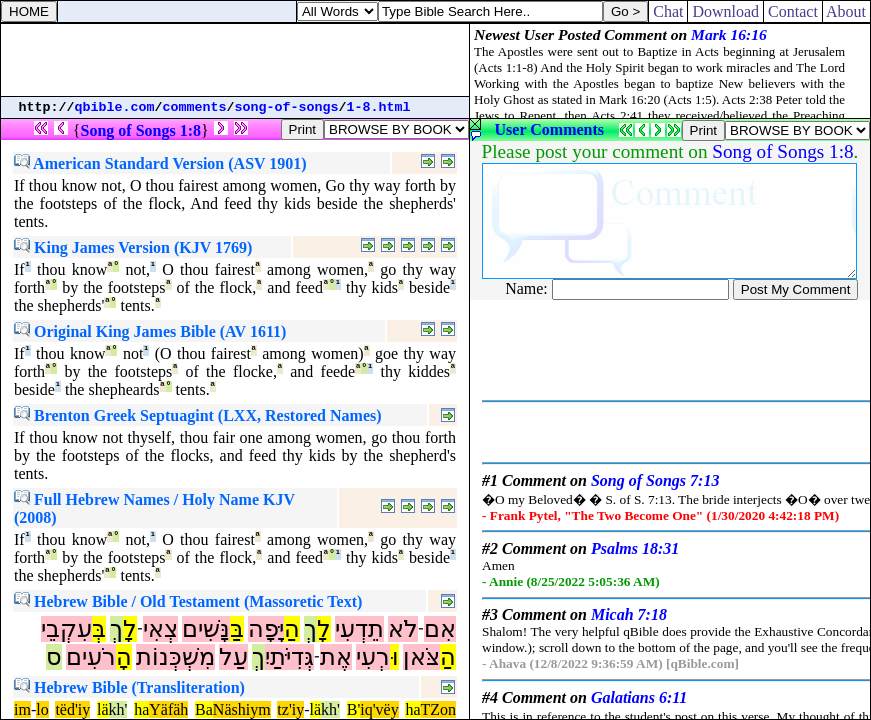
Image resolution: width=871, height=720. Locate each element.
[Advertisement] (235, 60)
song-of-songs (287, 107)
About (846, 11)
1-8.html (379, 107)
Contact (793, 11)
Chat (668, 11)
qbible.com (115, 107)
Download (725, 11)
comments (195, 107)
